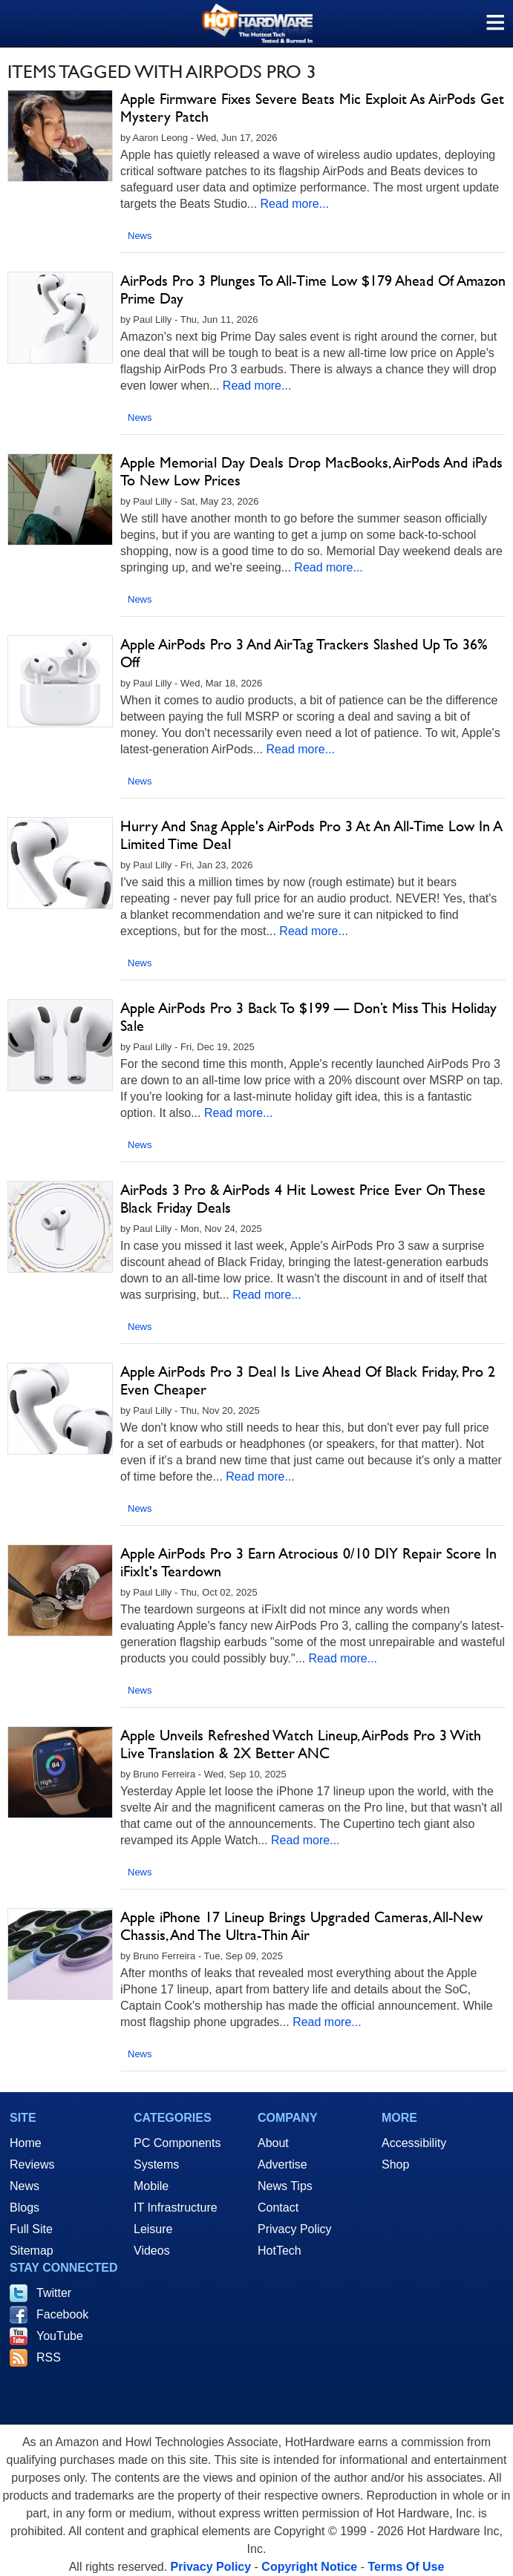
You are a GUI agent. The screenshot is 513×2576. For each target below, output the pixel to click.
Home (26, 2143)
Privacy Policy (295, 2229)
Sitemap (31, 2250)
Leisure (153, 2229)
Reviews (32, 2164)
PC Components (177, 2143)
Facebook (62, 2314)
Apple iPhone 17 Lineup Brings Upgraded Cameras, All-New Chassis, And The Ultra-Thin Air (301, 1926)
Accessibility (414, 2143)
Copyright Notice (309, 2566)
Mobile (151, 2186)
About (273, 2143)
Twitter (53, 2293)
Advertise (282, 2164)
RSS (48, 2357)
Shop (395, 2164)
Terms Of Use (405, 2566)
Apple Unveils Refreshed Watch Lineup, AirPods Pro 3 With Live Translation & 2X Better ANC (300, 1744)
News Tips (285, 2186)
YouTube (59, 2336)
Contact (278, 2207)
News (140, 235)
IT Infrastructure (176, 2207)
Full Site (31, 2229)
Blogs (24, 2207)
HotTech (279, 2250)
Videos (152, 2250)
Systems (156, 2164)
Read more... (295, 203)
